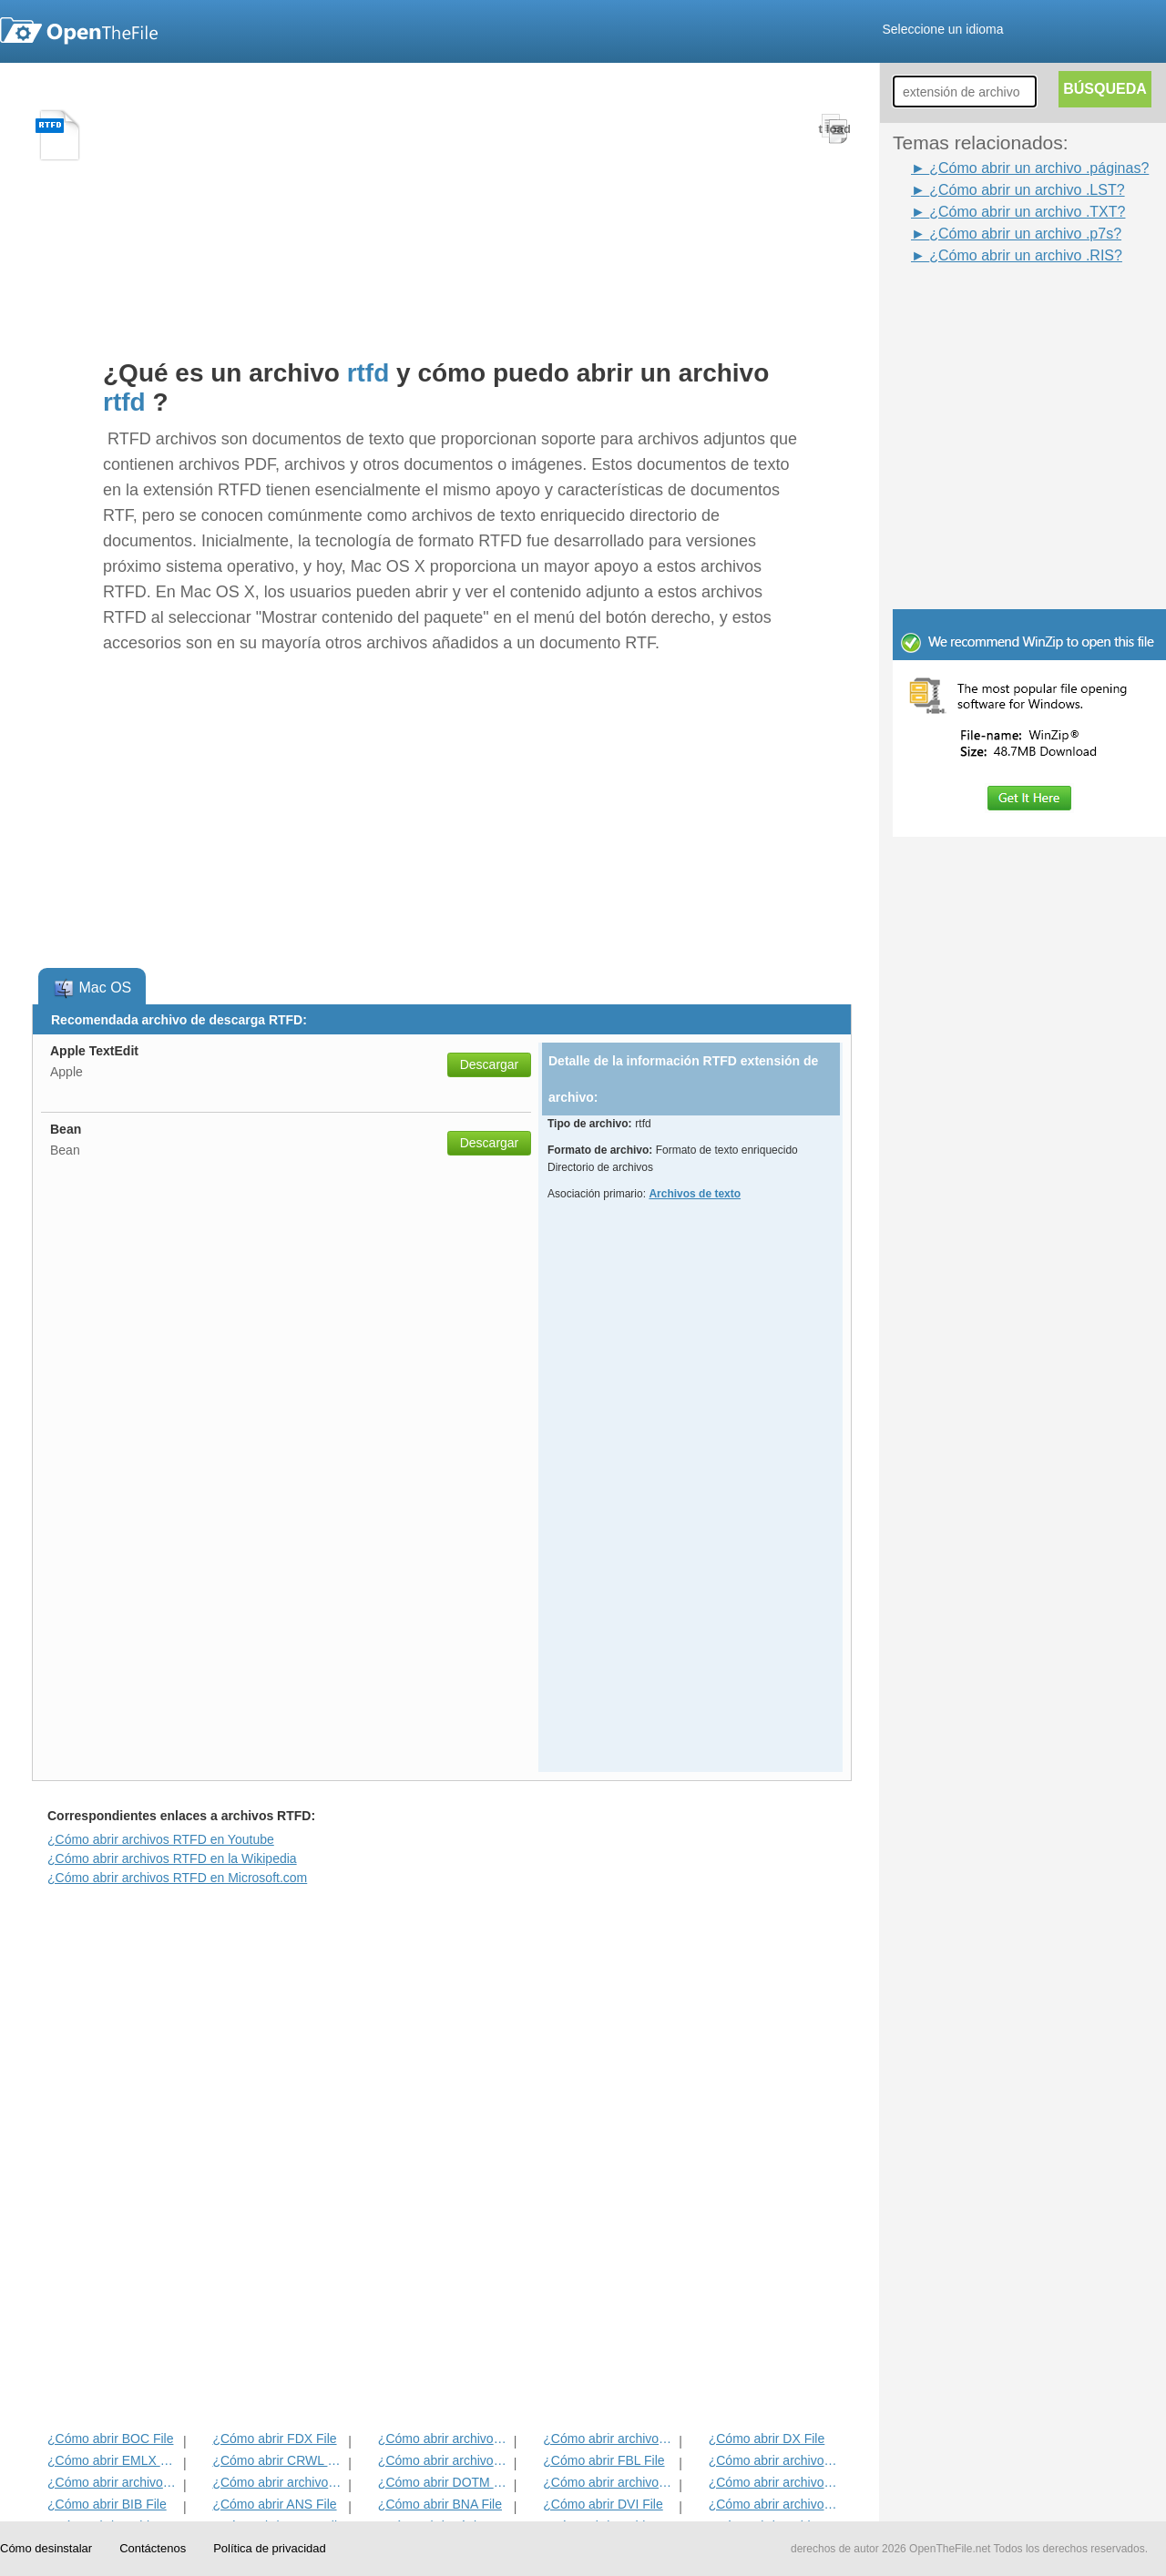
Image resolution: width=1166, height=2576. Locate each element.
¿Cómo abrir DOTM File (444, 2482)
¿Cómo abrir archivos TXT (113, 2482)
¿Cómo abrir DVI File (602, 2504)
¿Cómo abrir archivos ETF (444, 2438)
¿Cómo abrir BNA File (440, 2504)
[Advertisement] (1002, 308)
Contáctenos (152, 2548)
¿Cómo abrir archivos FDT (775, 2460)
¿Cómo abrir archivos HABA (775, 2504)
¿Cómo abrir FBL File (603, 2460)
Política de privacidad (269, 2548)
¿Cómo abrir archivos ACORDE (278, 2482)
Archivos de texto (695, 1193)
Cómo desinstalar (46, 2548)
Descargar (489, 1064)
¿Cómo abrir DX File (767, 2438)
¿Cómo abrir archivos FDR (444, 2460)
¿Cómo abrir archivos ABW (609, 2482)
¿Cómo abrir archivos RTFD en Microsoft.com (177, 1877)
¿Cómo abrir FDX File (274, 2438)
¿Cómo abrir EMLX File (113, 2460)
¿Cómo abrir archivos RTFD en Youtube (160, 1839)
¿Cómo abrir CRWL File (278, 2460)
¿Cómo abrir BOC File (110, 2438)
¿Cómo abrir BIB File (107, 2504)
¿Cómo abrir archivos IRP (609, 2438)
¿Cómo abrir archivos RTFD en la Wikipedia (172, 1858)
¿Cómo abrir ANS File (274, 2504)
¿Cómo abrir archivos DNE (775, 2482)
